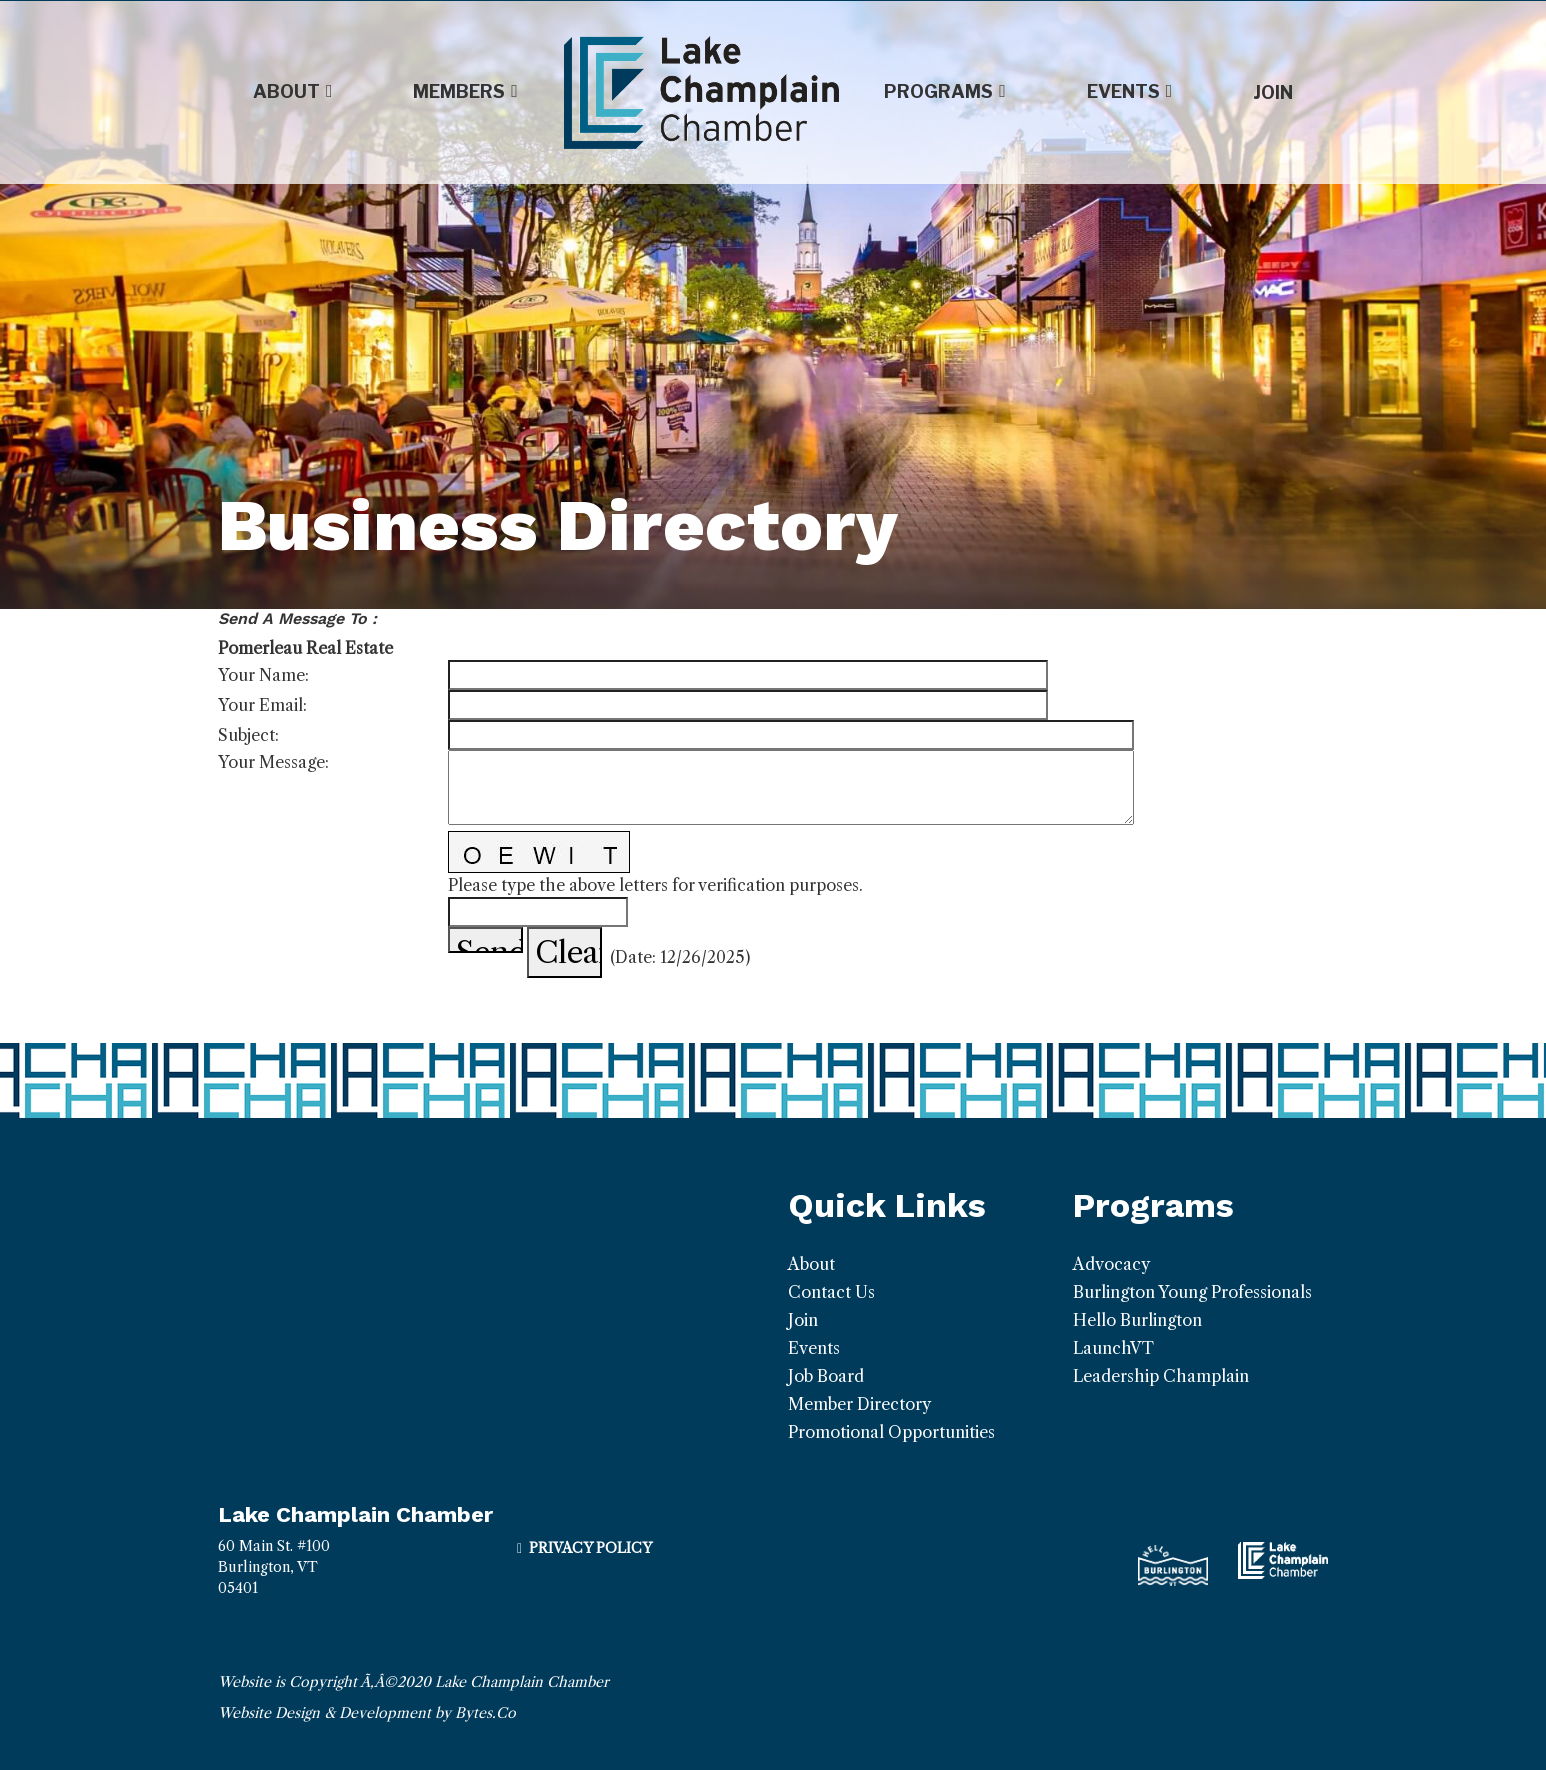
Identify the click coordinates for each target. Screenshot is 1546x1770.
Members (465, 92)
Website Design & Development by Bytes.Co (367, 1713)
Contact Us (831, 1292)
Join (1273, 92)
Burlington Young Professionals (1192, 1292)
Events (1130, 92)
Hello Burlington (1137, 1320)
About (293, 92)
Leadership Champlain (1161, 1376)
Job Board (826, 1376)
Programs (945, 92)
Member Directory (859, 1404)
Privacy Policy (590, 1548)
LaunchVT (1113, 1348)
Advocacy (1111, 1264)
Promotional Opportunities (891, 1432)
